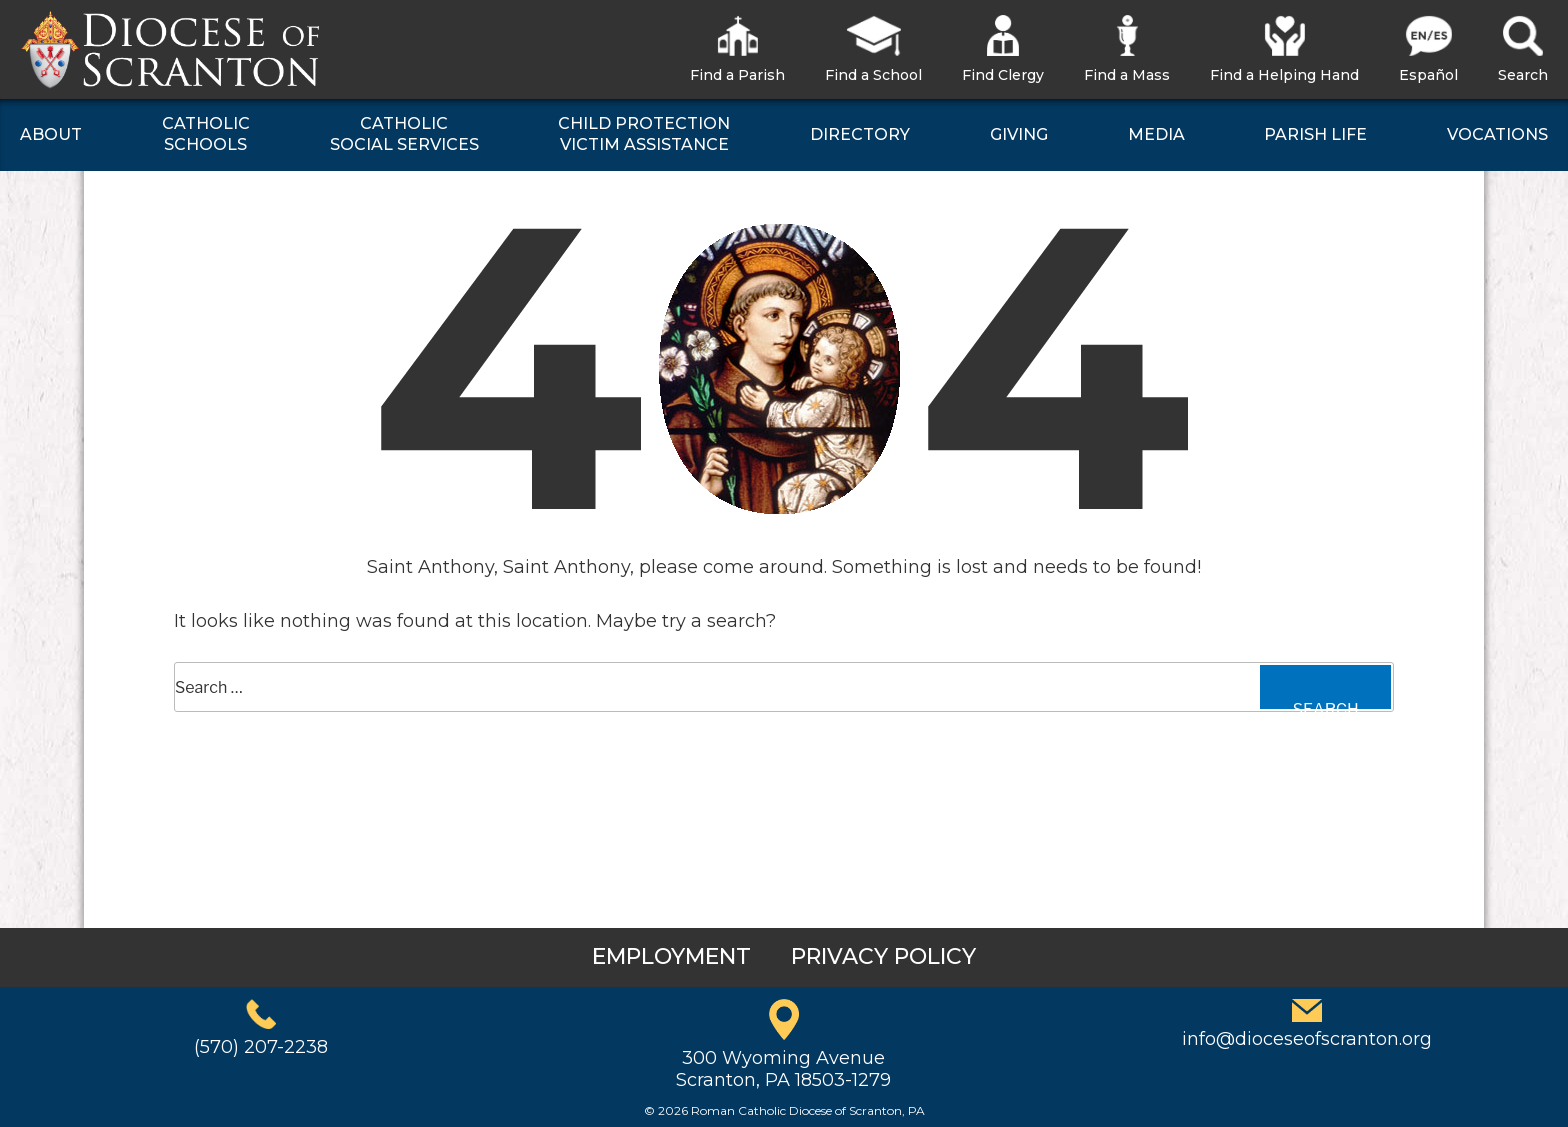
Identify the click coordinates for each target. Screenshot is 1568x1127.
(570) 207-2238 (261, 1047)
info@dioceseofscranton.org (1307, 1039)
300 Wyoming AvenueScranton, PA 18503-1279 (783, 1069)
